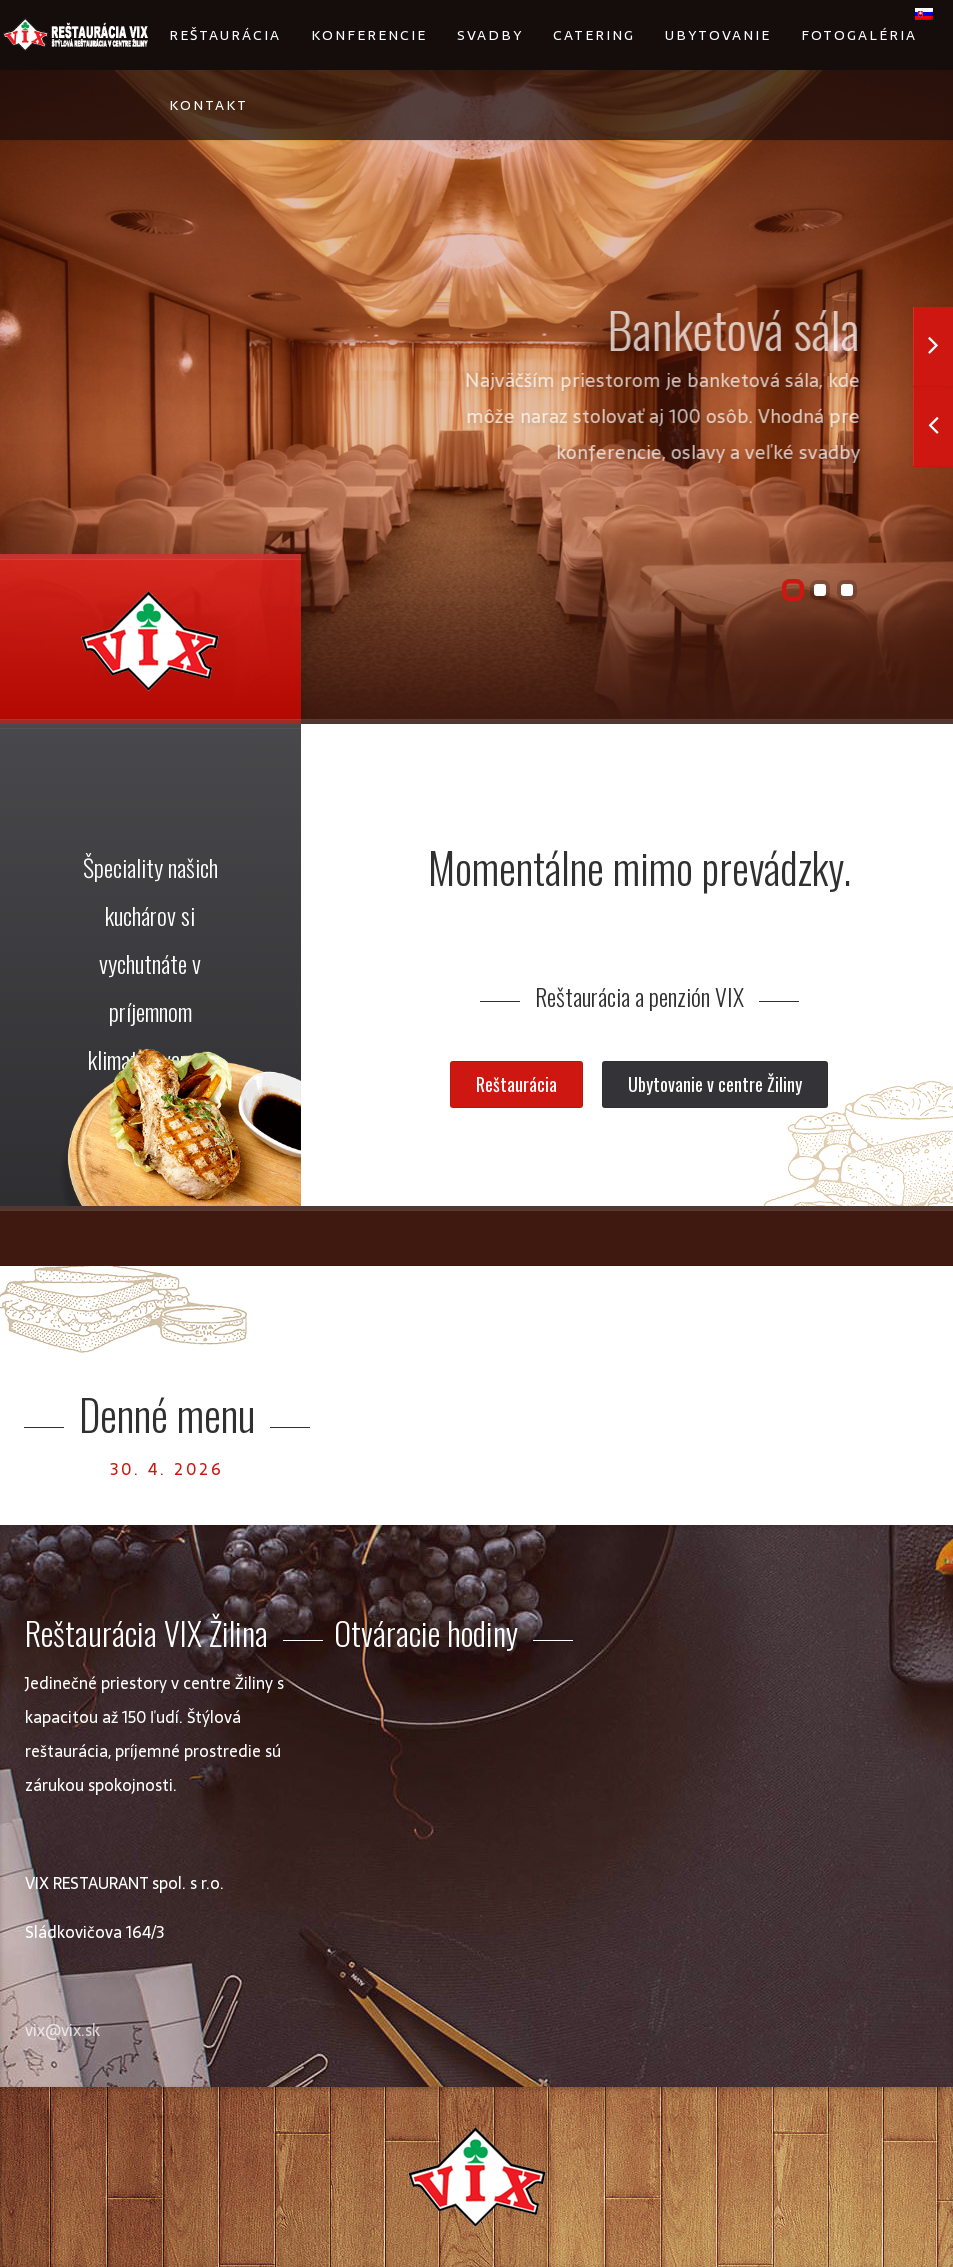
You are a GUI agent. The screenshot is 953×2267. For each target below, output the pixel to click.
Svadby (490, 35)
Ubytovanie (718, 35)
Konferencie (369, 35)
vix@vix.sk (62, 2030)
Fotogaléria (859, 35)
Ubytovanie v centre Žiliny (715, 1084)
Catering (594, 35)
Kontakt (208, 105)
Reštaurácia (225, 35)
